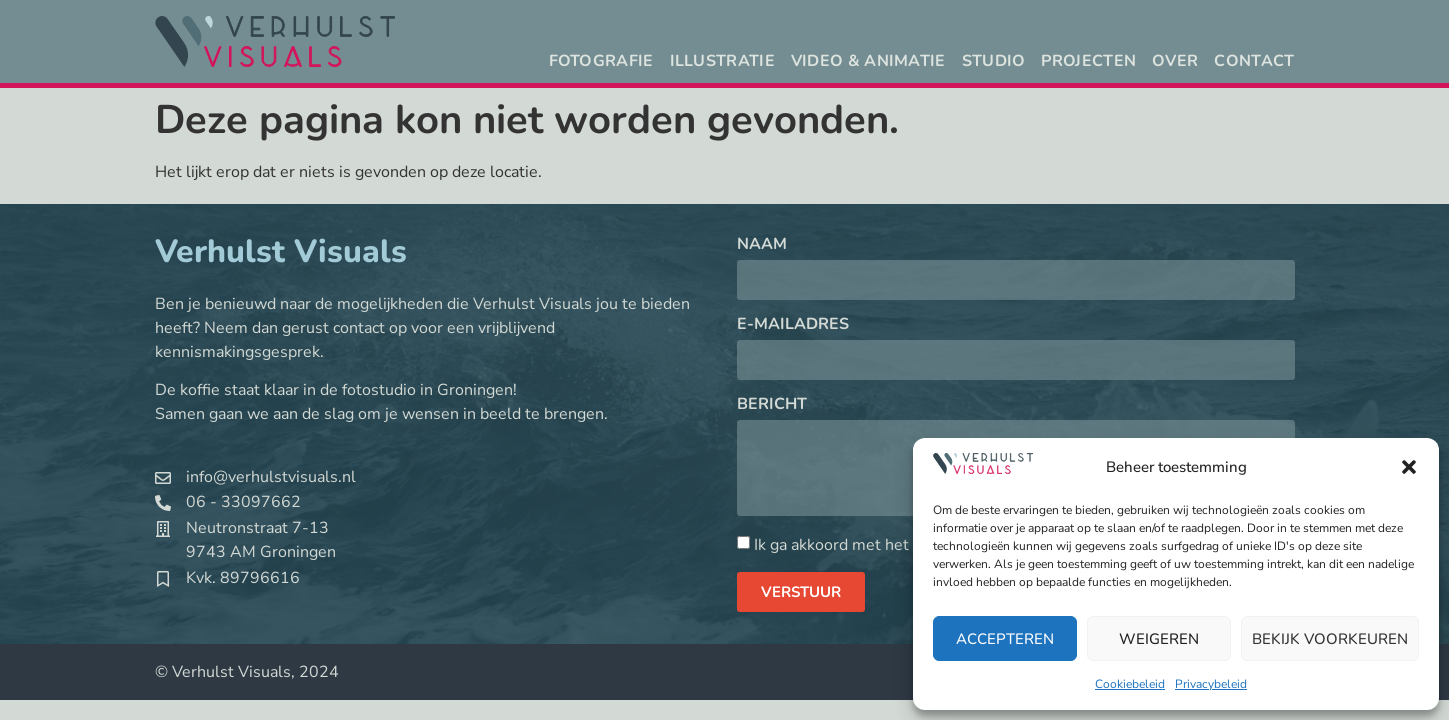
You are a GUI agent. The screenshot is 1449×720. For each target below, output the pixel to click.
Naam (762, 245)
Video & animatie (868, 61)
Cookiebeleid (1130, 684)
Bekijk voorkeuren (1330, 639)
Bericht (772, 405)
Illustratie (722, 61)
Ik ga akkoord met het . (883, 545)
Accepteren (1005, 639)
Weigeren (1159, 639)
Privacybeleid (1211, 684)
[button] (1409, 467)
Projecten (1088, 61)
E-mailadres (793, 325)
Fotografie (601, 61)
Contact (1254, 61)
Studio (994, 61)
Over (1175, 61)
